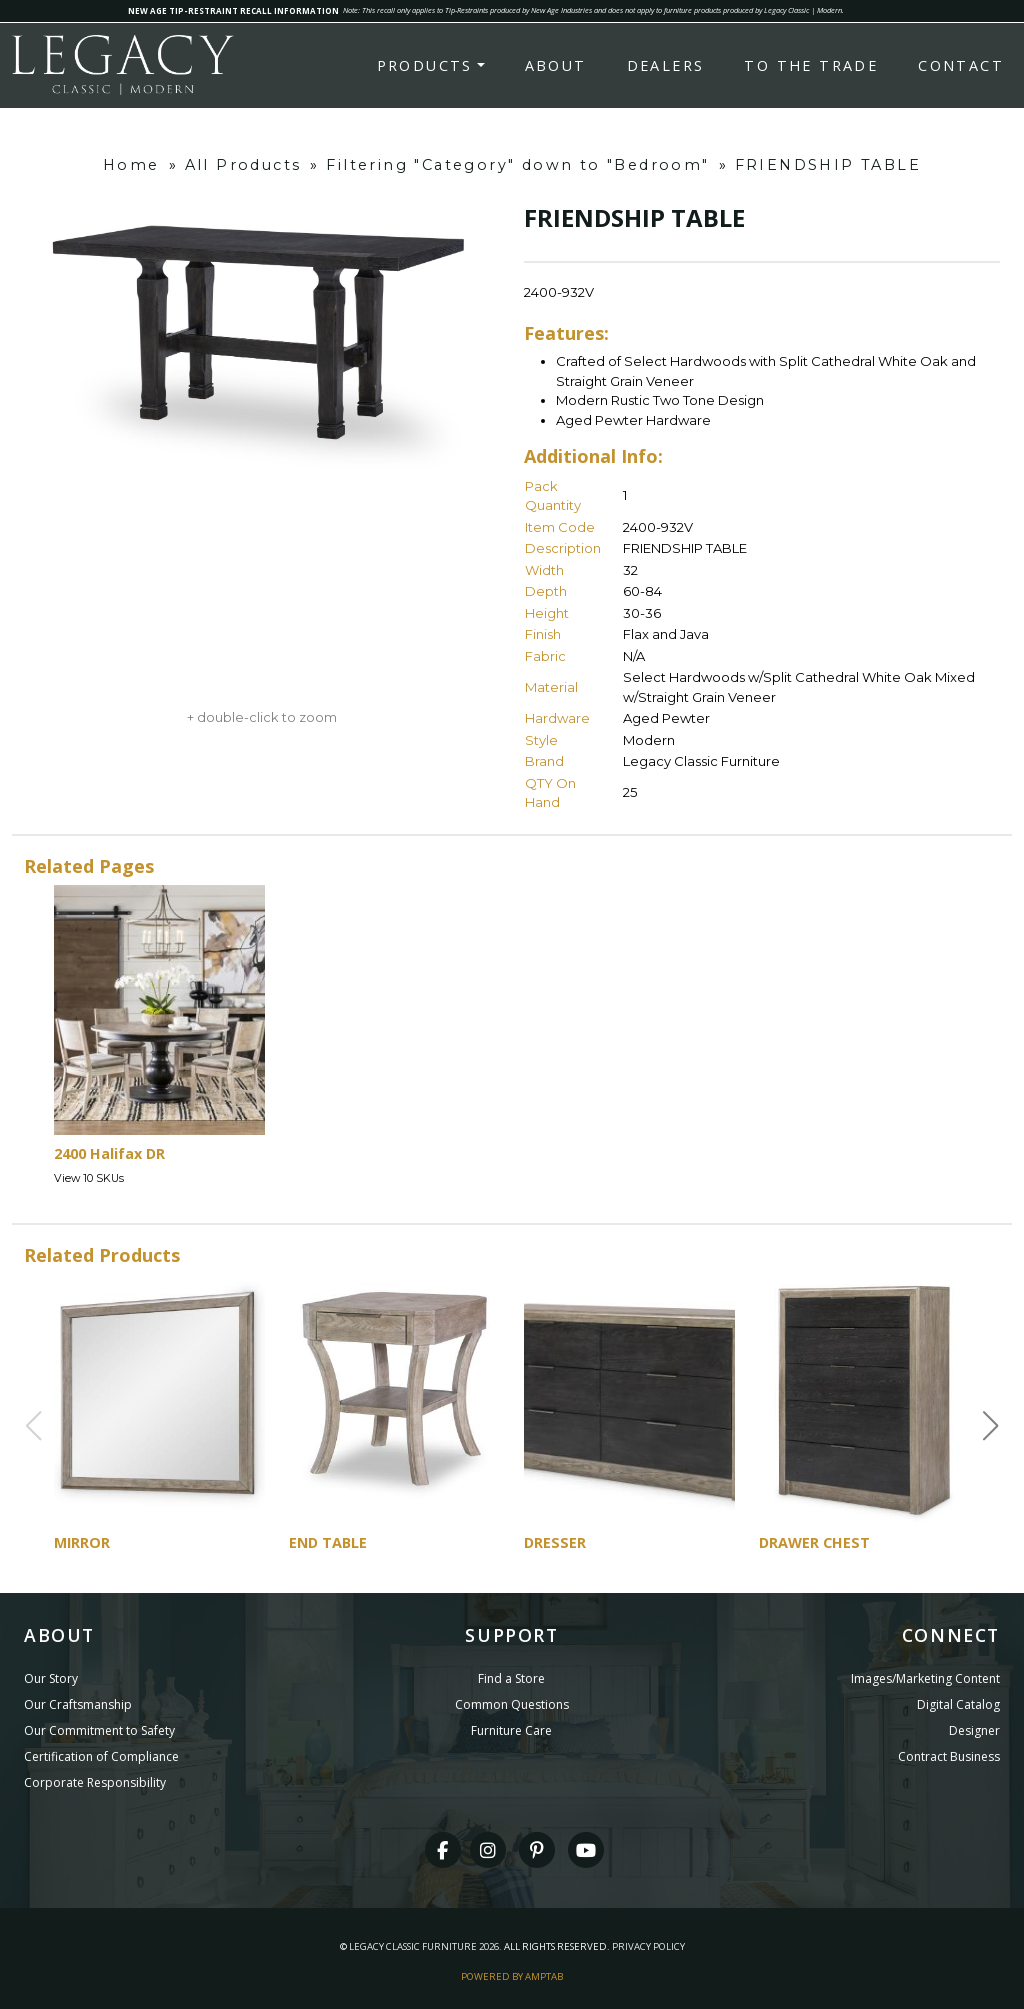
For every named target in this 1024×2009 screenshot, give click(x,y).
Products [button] (425, 65)
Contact (961, 65)
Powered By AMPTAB (512, 1976)
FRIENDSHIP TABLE (828, 165)
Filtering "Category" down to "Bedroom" (517, 165)
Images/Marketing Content (925, 1678)
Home (131, 165)
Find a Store (511, 1678)
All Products (243, 165)
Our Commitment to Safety (99, 1730)
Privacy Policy (648, 1946)
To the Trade (811, 65)
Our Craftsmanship (78, 1704)
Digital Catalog (958, 1704)
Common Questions (512, 1704)
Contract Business (949, 1756)
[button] (991, 1426)
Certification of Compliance (101, 1756)
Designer (974, 1730)
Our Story (51, 1678)
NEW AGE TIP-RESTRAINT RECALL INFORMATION (233, 10)
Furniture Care (511, 1730)
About (556, 65)
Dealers (666, 65)
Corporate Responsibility (95, 1782)
